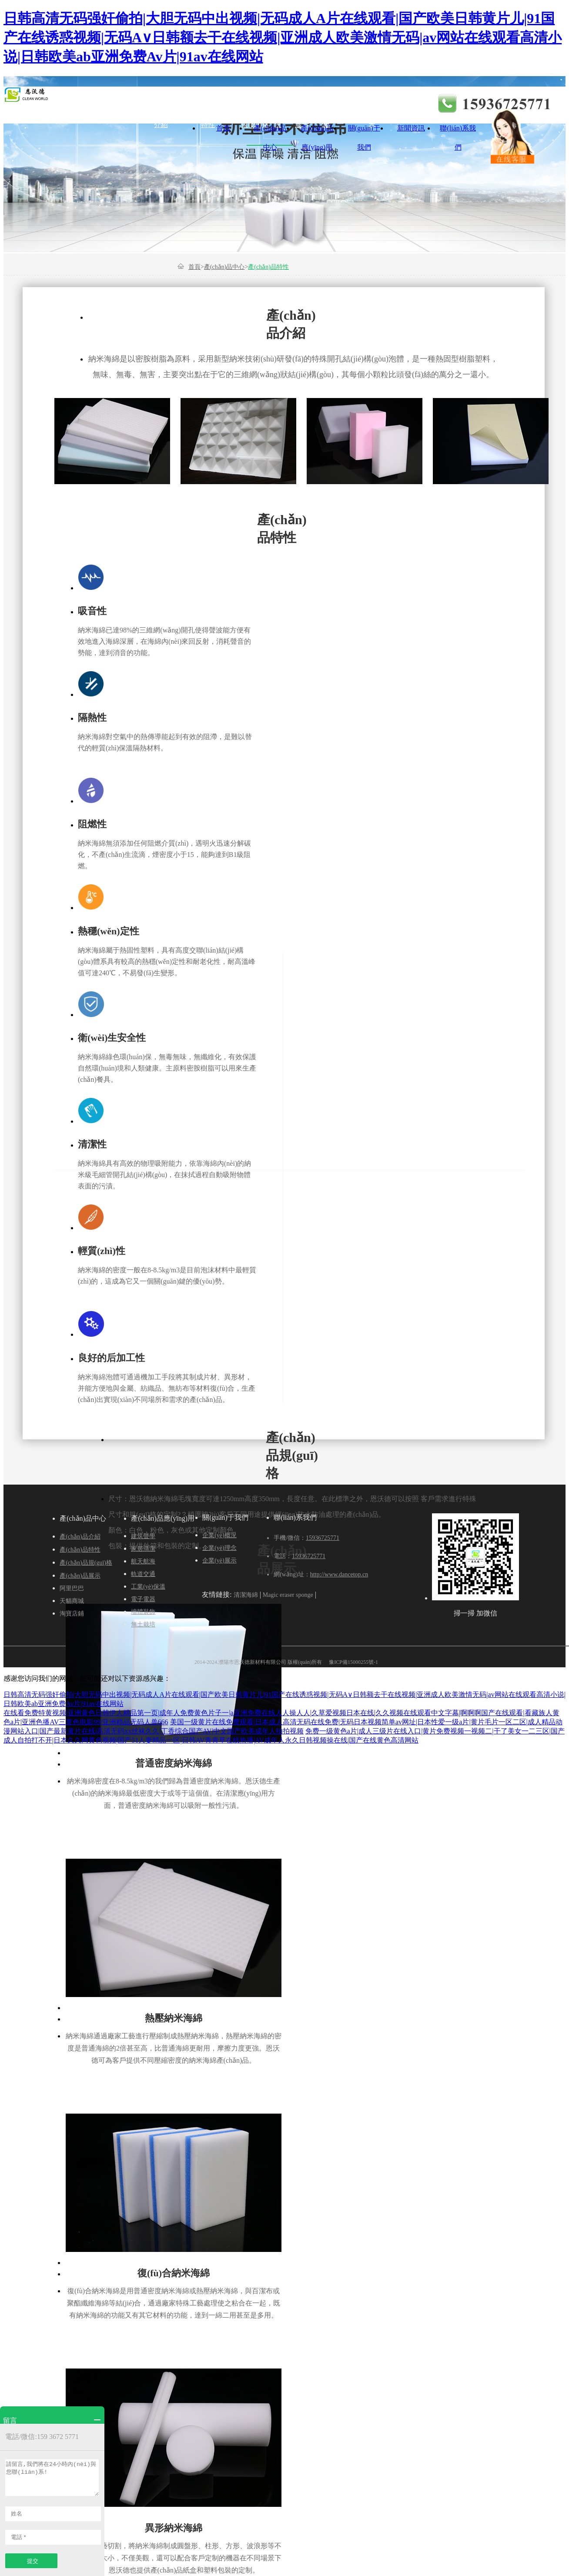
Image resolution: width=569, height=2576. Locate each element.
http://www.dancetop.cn (339, 1574)
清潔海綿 (246, 1595)
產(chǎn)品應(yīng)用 (317, 131)
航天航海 (233, 105)
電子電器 (374, 105)
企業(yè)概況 (278, 108)
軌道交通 (280, 105)
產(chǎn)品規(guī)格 (255, 108)
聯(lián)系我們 (458, 131)
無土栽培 (143, 1624)
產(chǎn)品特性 (208, 108)
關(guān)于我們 (364, 131)
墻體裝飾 (421, 105)
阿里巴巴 (72, 1588)
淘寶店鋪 (72, 1613)
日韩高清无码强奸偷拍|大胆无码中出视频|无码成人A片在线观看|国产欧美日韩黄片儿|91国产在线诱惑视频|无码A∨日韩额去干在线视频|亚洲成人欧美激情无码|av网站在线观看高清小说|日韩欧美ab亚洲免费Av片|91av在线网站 (282, 37)
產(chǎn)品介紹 (161, 108)
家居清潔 (186, 105)
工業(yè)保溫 (327, 108)
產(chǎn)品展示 (302, 108)
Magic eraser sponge (288, 1595)
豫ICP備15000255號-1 (353, 1662)
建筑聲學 (139, 105)
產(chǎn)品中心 (270, 131)
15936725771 (322, 1538)
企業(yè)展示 (372, 108)
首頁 (223, 128)
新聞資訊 (411, 128)
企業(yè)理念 (325, 108)
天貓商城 (72, 1601)
